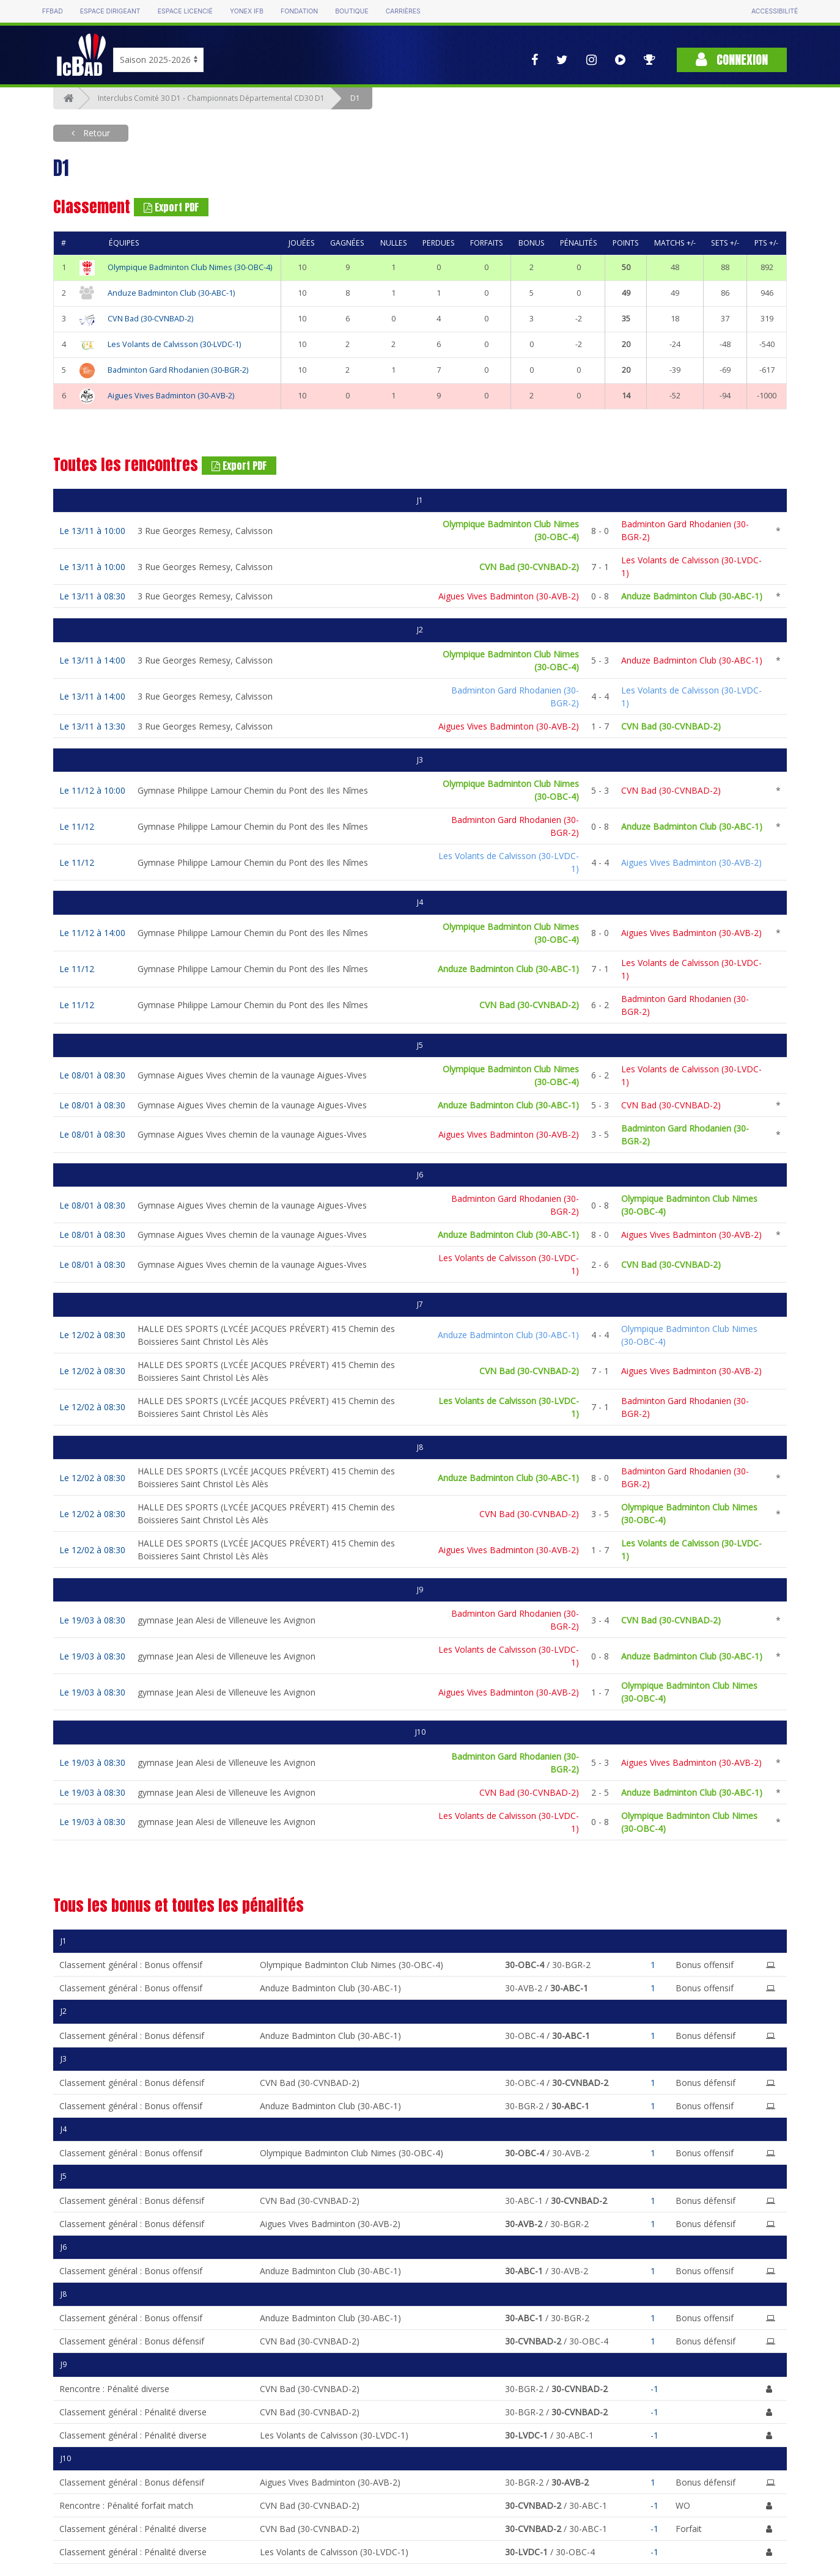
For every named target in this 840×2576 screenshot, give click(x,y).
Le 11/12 (76, 826)
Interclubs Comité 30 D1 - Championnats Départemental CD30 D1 (211, 98)
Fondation (299, 11)
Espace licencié (185, 11)
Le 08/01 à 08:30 (92, 1075)
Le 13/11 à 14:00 (92, 660)
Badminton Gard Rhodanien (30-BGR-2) (178, 370)
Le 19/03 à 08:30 (92, 1620)
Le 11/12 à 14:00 (92, 933)
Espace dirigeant (110, 11)
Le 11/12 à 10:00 (92, 790)
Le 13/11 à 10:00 (92, 530)
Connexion (732, 59)
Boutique (351, 11)
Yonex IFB (246, 11)
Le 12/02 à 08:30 (92, 1335)
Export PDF (171, 207)
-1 (654, 2389)
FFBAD (52, 11)
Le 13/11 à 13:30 (92, 726)
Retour (95, 133)
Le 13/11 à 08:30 (92, 596)
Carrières (403, 11)
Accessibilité (774, 11)
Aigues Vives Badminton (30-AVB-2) (171, 395)
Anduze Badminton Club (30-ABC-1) (171, 293)
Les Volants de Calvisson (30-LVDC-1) (174, 344)
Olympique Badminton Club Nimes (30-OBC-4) (190, 267)
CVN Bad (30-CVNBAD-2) (150, 318)
